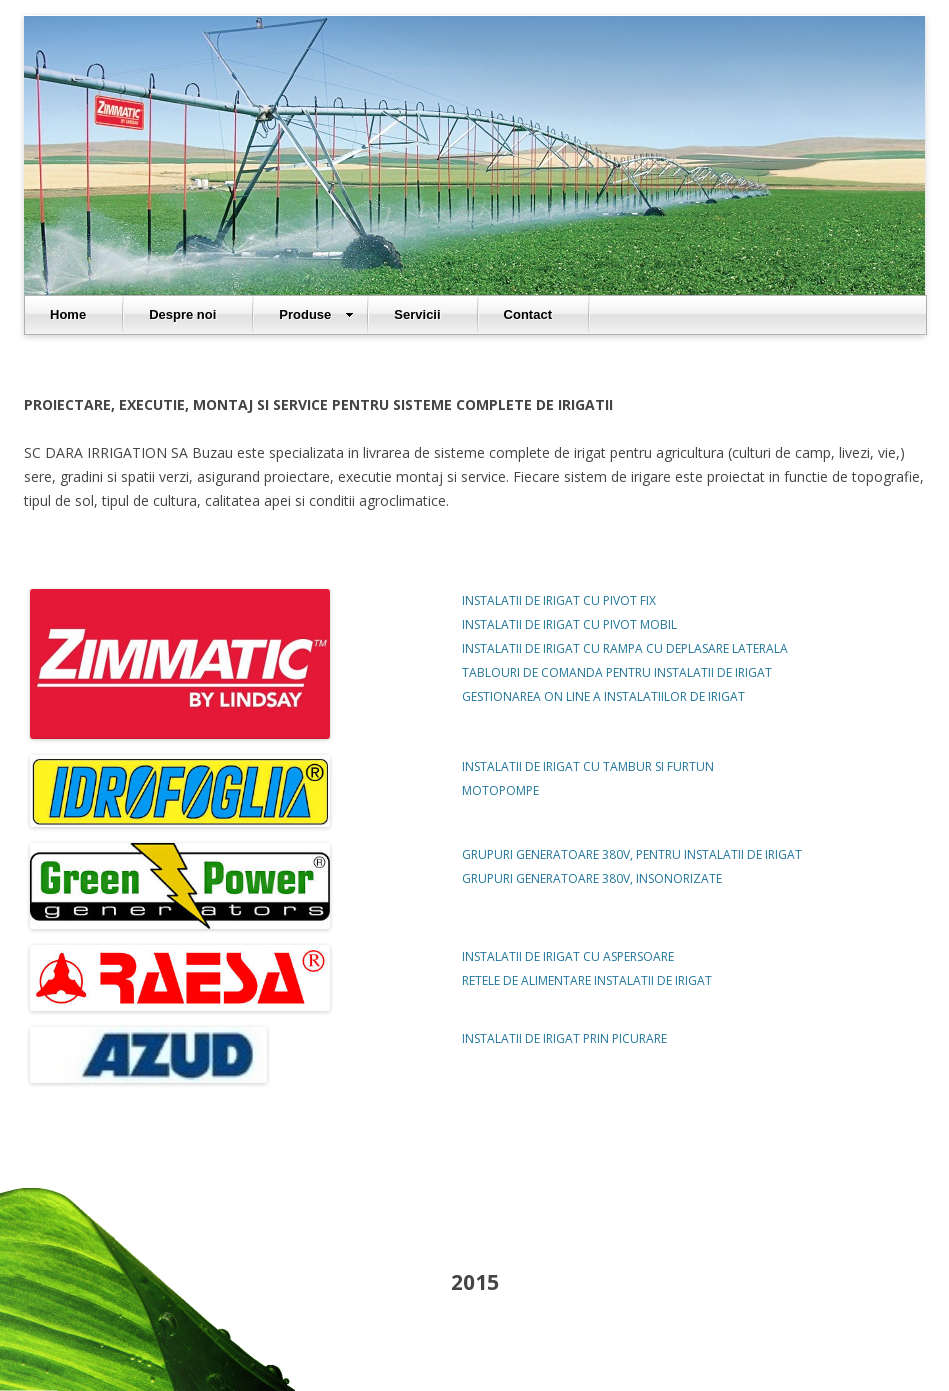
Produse (316, 314)
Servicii (417, 314)
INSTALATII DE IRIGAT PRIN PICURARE (564, 1038)
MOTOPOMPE (500, 790)
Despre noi (182, 314)
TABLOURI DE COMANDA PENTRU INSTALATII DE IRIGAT (617, 672)
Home (68, 314)
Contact (528, 314)
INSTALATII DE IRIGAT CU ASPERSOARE (568, 956)
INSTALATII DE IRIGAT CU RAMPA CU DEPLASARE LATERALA (625, 648)
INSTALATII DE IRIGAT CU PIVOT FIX (559, 600)
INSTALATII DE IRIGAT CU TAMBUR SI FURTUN (588, 766)
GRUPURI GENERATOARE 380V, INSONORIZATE (592, 878)
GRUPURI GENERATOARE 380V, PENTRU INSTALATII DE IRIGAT (632, 854)
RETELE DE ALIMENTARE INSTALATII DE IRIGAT (587, 980)
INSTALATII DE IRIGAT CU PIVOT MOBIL (569, 624)
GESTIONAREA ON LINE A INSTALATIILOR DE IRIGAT (603, 696)
